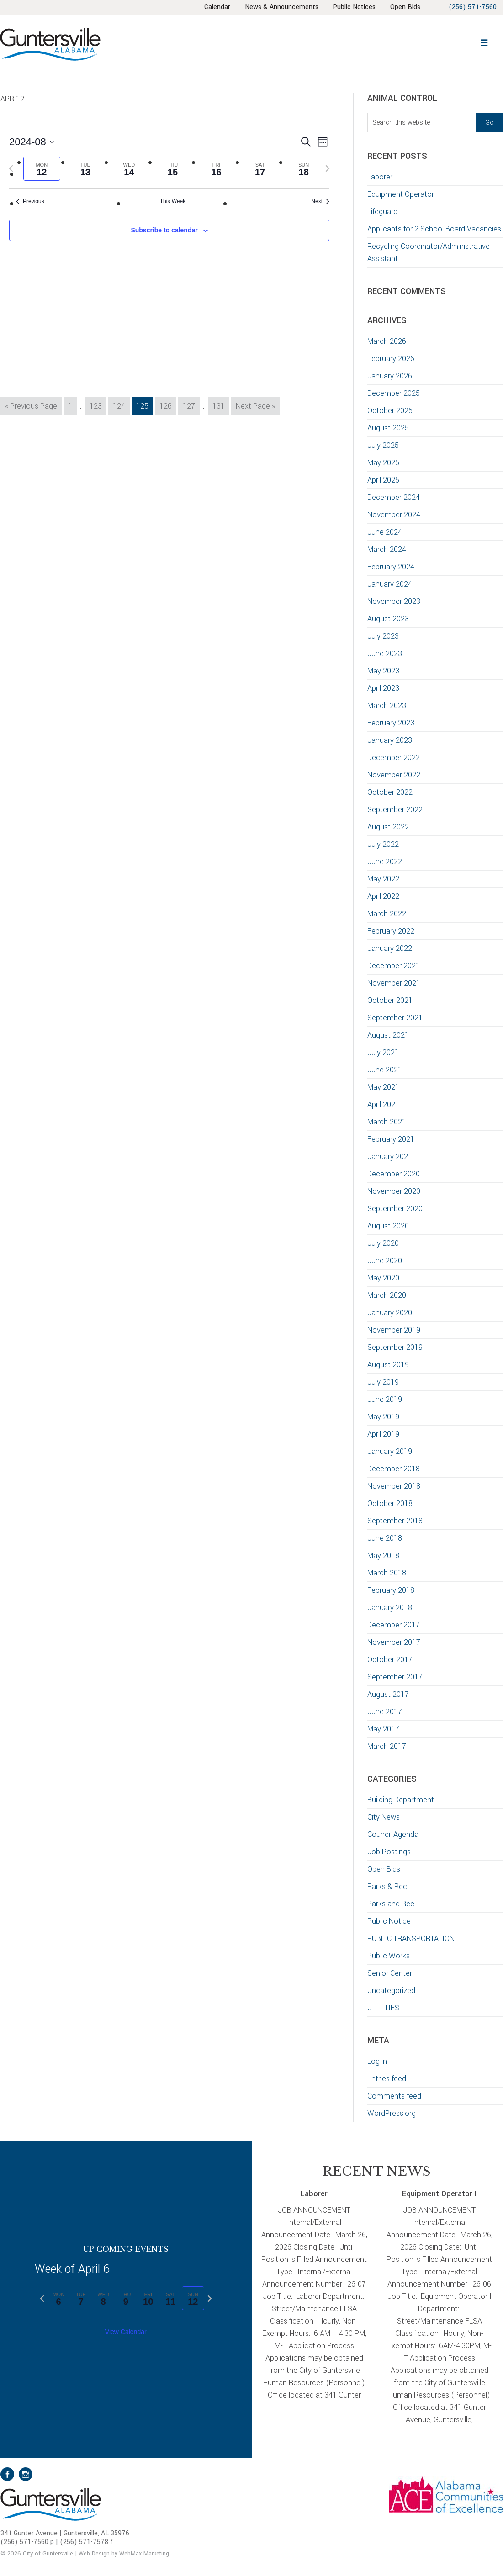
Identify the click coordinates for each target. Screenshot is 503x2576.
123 (97, 405)
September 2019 (395, 1347)
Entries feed (386, 2078)
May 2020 (383, 1278)
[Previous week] (10, 168)
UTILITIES (383, 2008)
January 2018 (389, 1607)
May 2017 (383, 1729)
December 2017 (393, 1625)
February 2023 (390, 723)
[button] (484, 42)
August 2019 (388, 1364)
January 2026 (389, 376)
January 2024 (389, 584)
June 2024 (384, 532)
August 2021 (388, 1035)
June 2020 (384, 1260)
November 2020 (393, 1191)
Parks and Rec (390, 1904)
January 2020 (389, 1312)
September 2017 (395, 1677)
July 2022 (383, 844)
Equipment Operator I (402, 194)
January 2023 (389, 740)
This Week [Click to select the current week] (172, 201)
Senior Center (389, 1973)
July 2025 (383, 445)
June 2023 (384, 653)
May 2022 (383, 879)
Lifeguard (382, 211)
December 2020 (393, 1174)
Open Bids (383, 1869)
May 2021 (383, 1087)
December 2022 (393, 757)
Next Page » (255, 407)
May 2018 (383, 1555)
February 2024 (390, 566)
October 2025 (390, 410)
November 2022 (393, 775)
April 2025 (383, 480)
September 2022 (395, 809)
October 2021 (390, 1000)
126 (167, 405)
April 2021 (383, 1104)
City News (383, 1817)
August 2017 (388, 1694)
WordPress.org (391, 2113)
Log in (377, 2061)
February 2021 (390, 1139)
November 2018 (393, 1486)
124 (120, 405)
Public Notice (389, 1921)
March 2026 (386, 341)
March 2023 (386, 705)
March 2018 (386, 1573)
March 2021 (386, 1122)
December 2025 (393, 393)
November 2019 (393, 1330)
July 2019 (383, 1382)
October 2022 (390, 792)
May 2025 (383, 462)
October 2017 (390, 1659)
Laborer (379, 177)
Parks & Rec (387, 1886)
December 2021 (393, 965)
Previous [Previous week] (30, 201)
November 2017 (393, 1642)
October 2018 (390, 1503)
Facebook (7, 2474)
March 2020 (386, 1295)
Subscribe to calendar (164, 230)
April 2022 (383, 896)
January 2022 (389, 948)
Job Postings (389, 1852)
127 (190, 405)
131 (220, 405)
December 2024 (393, 497)
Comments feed (394, 2096)
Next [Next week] (320, 201)
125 (144, 405)
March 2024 (386, 549)
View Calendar (126, 2331)
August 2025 (388, 428)
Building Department (400, 1799)
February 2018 (390, 1590)
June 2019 (384, 1399)
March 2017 (386, 1746)
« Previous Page (31, 407)
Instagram (25, 2474)
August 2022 (388, 827)
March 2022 (386, 913)
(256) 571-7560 (472, 7)
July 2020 (383, 1243)
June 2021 (384, 1070)
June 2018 (384, 1538)
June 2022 (384, 861)
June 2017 (384, 1711)
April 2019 (383, 1434)
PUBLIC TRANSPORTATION (411, 1938)
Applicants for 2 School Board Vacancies (435, 229)
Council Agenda (392, 1834)
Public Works (388, 1956)
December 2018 (393, 1469)
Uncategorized (391, 1990)
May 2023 (383, 671)
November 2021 (393, 983)
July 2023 (383, 636)
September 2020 (395, 1208)
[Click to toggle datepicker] (31, 141)
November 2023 (393, 601)
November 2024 (393, 514)
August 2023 (388, 619)
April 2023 (383, 688)
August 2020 (388, 1226)
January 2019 (389, 1451)
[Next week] (327, 168)
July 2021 (383, 1052)
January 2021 (389, 1156)
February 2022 (390, 931)
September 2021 (395, 1018)
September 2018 (395, 1521)
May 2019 (383, 1416)
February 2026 (390, 358)
